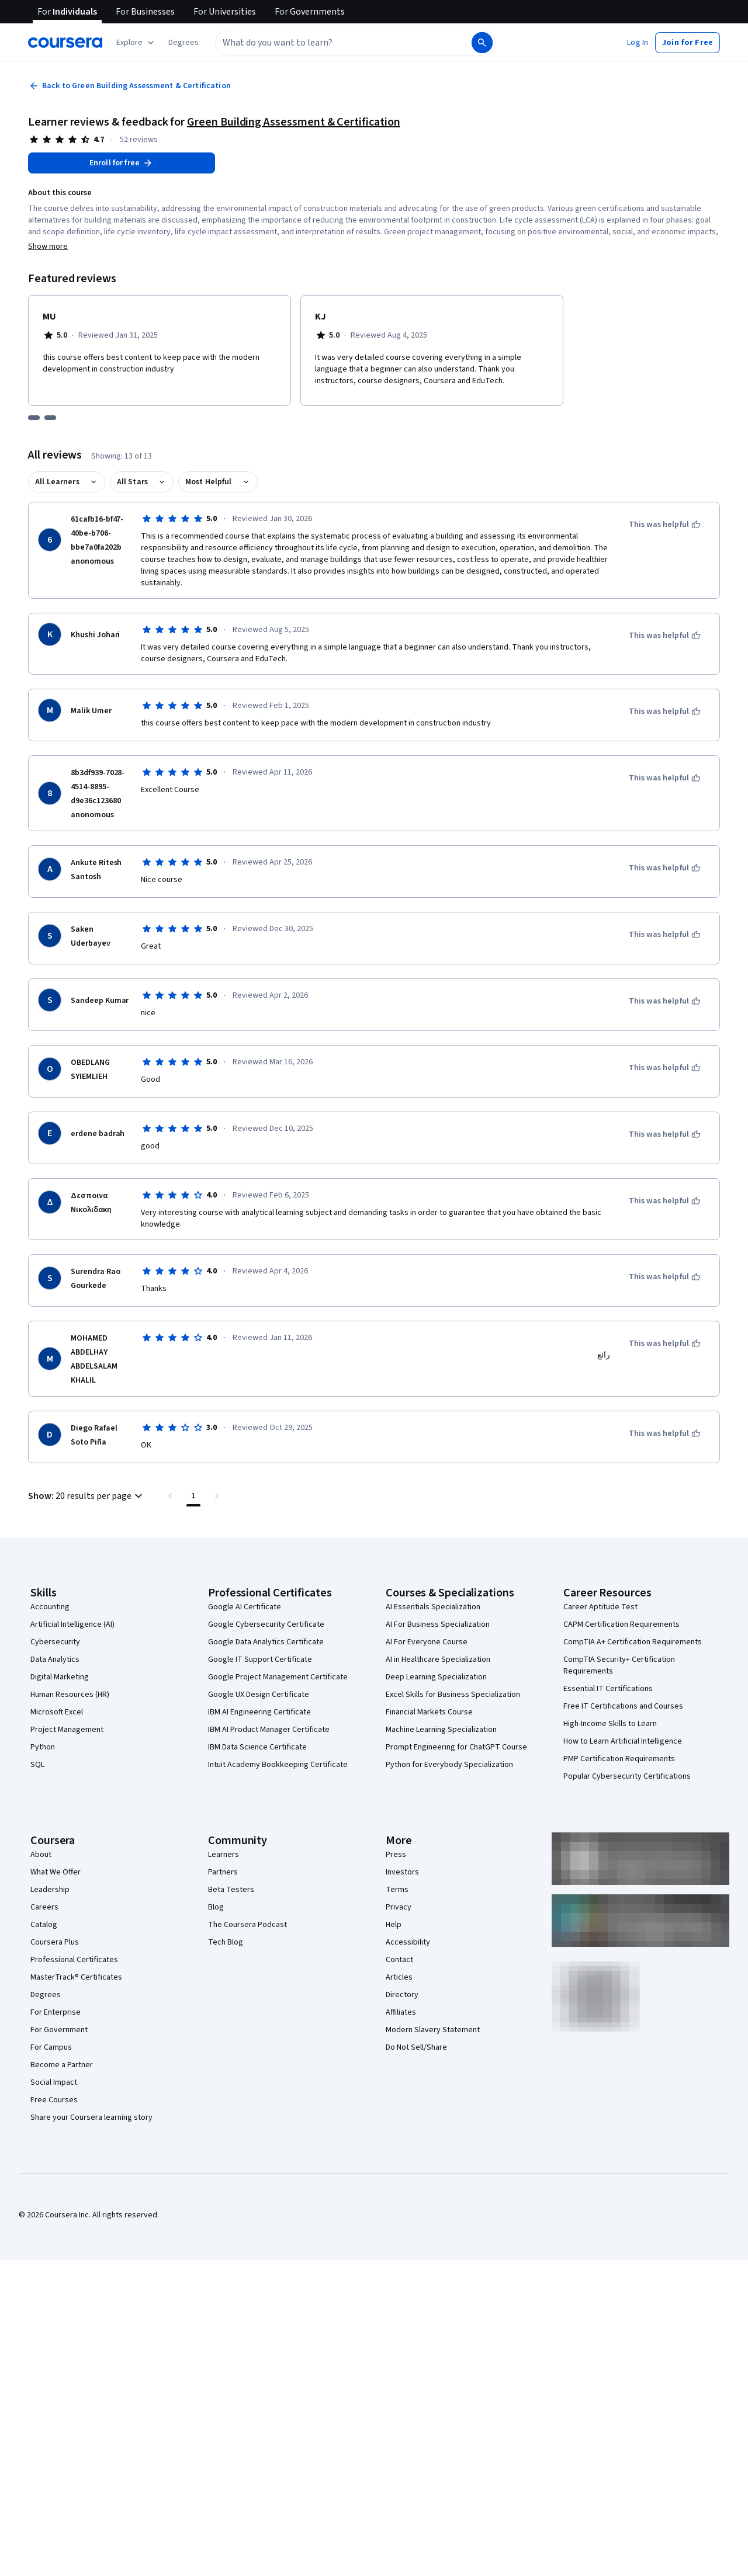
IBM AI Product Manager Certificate (269, 1729)
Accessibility (408, 1942)
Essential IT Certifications (608, 1689)
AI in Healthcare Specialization (438, 1659)
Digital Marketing (59, 1677)
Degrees (45, 1995)
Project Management (66, 1729)
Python (42, 1747)
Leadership (50, 1889)
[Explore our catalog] (136, 42)
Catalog (43, 1925)
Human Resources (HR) (69, 1694)
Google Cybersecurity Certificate (266, 1624)
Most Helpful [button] (208, 482)
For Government (59, 2030)
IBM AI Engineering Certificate (259, 1712)
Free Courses (54, 2100)
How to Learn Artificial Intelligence (622, 1741)
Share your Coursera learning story (91, 2117)
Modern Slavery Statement (433, 2030)
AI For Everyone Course (427, 1642)
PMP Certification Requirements (619, 1759)
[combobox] (331, 43)
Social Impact (53, 2082)
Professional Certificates (74, 1960)
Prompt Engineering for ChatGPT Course (456, 1747)
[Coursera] (65, 42)
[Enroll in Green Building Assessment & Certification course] (121, 162)
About (40, 1854)
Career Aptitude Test (600, 1607)
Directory (402, 1995)
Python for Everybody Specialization (449, 1764)
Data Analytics (54, 1659)
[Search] (482, 42)
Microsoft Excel (56, 1712)
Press (396, 1854)
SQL (37, 1764)
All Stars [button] (132, 482)
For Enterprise (55, 2012)
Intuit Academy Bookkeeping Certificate (278, 1764)
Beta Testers (231, 1889)
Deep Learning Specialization (436, 1677)
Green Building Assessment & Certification (293, 122)
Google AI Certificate (244, 1607)
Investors (402, 1872)
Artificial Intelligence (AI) (72, 1624)
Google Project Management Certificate (278, 1677)
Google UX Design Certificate (258, 1694)
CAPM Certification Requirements (621, 1624)
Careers (44, 1907)
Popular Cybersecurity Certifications (627, 1776)
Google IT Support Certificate (260, 1659)
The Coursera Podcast (247, 1925)
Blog (216, 1907)
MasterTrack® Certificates (76, 1977)
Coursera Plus (54, 1942)
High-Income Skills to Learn (610, 1724)
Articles (399, 1977)
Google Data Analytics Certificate (266, 1642)
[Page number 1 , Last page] (193, 1495)
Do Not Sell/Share (416, 2047)
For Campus (51, 2047)
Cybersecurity (55, 1642)
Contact (399, 1960)
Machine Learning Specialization (441, 1729)
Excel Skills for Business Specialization (453, 1694)
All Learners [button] (57, 482)
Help (393, 1925)
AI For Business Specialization (438, 1624)
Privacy (398, 1907)
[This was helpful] (664, 524)
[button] (183, 42)
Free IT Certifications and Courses (623, 1706)
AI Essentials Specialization (433, 1607)
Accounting (50, 1607)
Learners (223, 1854)
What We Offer (55, 1872)
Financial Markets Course (429, 1712)
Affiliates (401, 2012)
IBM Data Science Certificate (257, 1747)
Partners (223, 1872)
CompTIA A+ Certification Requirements (632, 1642)
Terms (397, 1889)
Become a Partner (61, 2065)
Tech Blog (225, 1942)
